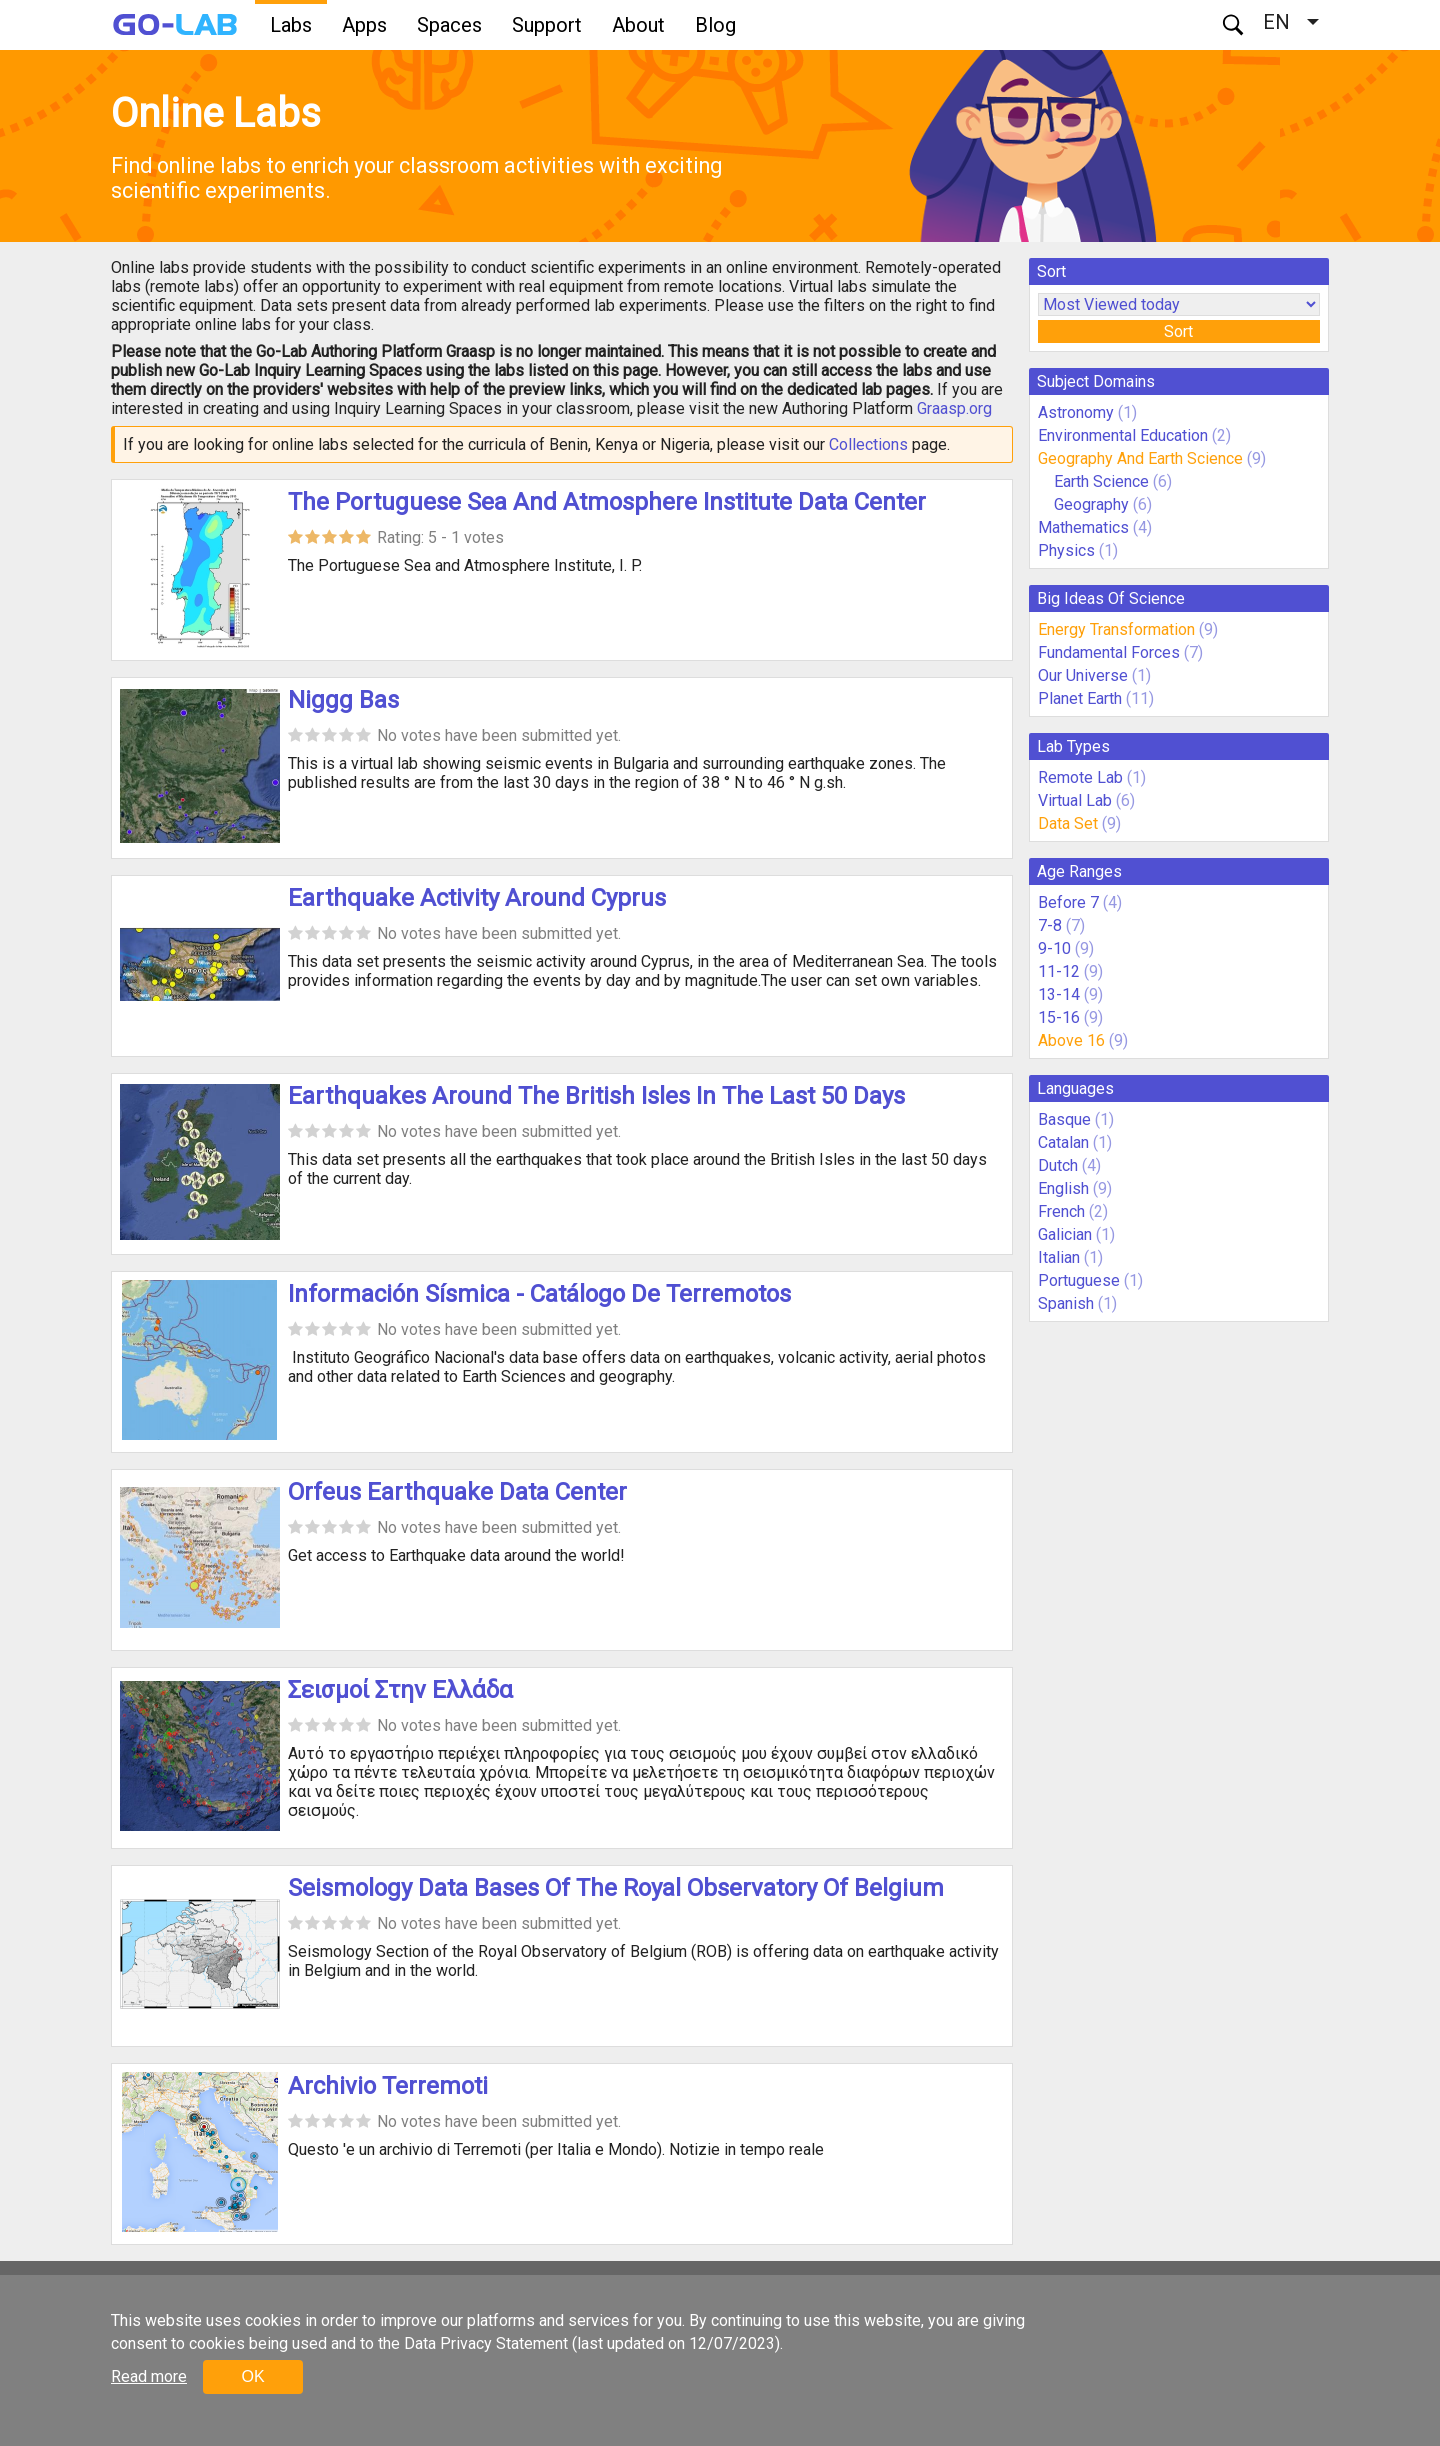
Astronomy (1076, 412)
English (1063, 1188)
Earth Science (1101, 481)
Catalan (1063, 1142)
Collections (868, 444)
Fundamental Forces (1109, 652)
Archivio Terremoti (388, 2086)
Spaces (449, 25)
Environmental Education (1123, 435)
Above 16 (1071, 1040)
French (1061, 1211)
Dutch (1058, 1165)
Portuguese (1079, 1280)
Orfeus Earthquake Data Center (457, 1492)
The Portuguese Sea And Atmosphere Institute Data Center (607, 502)
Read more (149, 2376)
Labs (291, 25)
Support (547, 25)
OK (252, 2376)
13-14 (1059, 994)
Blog (715, 25)
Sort (1178, 331)
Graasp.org (954, 408)
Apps (364, 25)
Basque (1064, 1119)
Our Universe (1083, 675)
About (638, 25)
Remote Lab (1080, 777)
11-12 (1059, 971)
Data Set (1068, 823)
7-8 (1050, 925)
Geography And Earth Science (1140, 458)
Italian (1059, 1257)
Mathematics (1083, 527)
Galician (1065, 1234)
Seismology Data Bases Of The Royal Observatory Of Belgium (616, 1888)
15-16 (1059, 1017)
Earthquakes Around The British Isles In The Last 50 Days (596, 1096)
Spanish (1066, 1303)
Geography (1091, 504)
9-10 (1054, 948)
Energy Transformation (1116, 629)
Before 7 (1068, 902)
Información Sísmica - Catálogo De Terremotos (539, 1294)
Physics (1066, 550)
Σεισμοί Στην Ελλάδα (400, 1690)
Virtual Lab (1075, 800)
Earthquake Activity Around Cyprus (477, 898)
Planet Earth (1080, 698)
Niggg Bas (343, 700)
